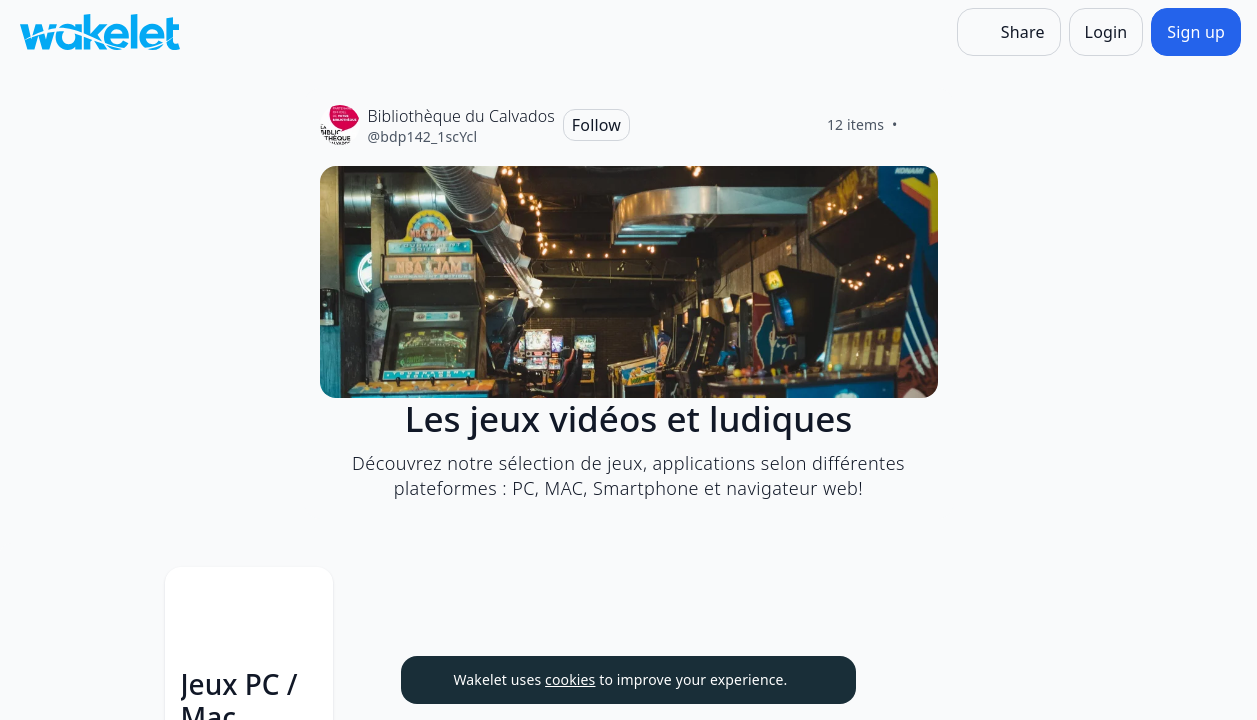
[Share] (1009, 32)
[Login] (1106, 32)
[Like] (922, 125)
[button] (437, 600)
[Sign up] (1196, 32)
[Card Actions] (437, 599)
